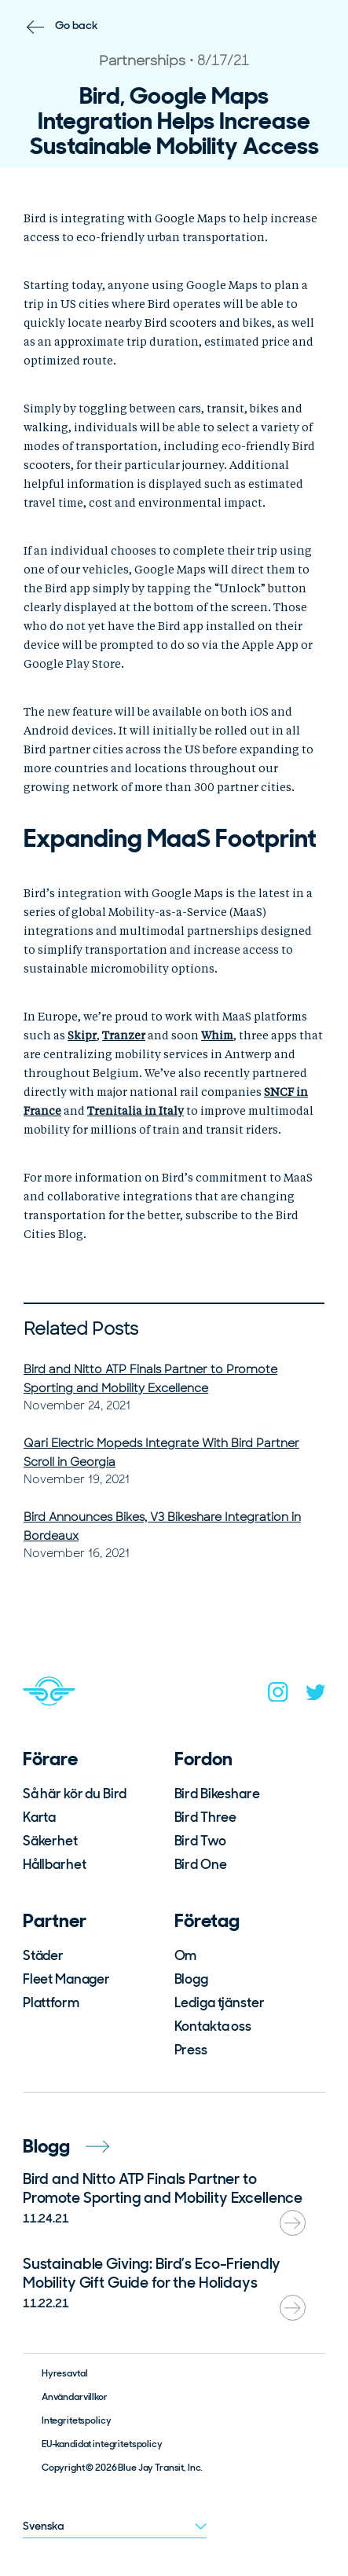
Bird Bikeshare (217, 1793)
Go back (76, 25)
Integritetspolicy (77, 2420)
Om (185, 1955)
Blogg (191, 1979)
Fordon (203, 1758)
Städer (43, 1955)
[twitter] (316, 1695)
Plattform (51, 2002)
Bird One (200, 1864)
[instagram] (278, 1695)
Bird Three (205, 1817)
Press (190, 2049)
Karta (39, 1817)
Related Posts (81, 1328)
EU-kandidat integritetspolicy (102, 2444)
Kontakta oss (212, 2026)
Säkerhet (50, 1840)
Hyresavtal (65, 2373)
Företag (207, 1920)
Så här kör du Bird (74, 1793)
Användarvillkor (75, 2397)
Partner (54, 1920)
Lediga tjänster (219, 2002)
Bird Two (200, 1840)
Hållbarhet (54, 1864)
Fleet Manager (66, 1979)
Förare (50, 1758)
